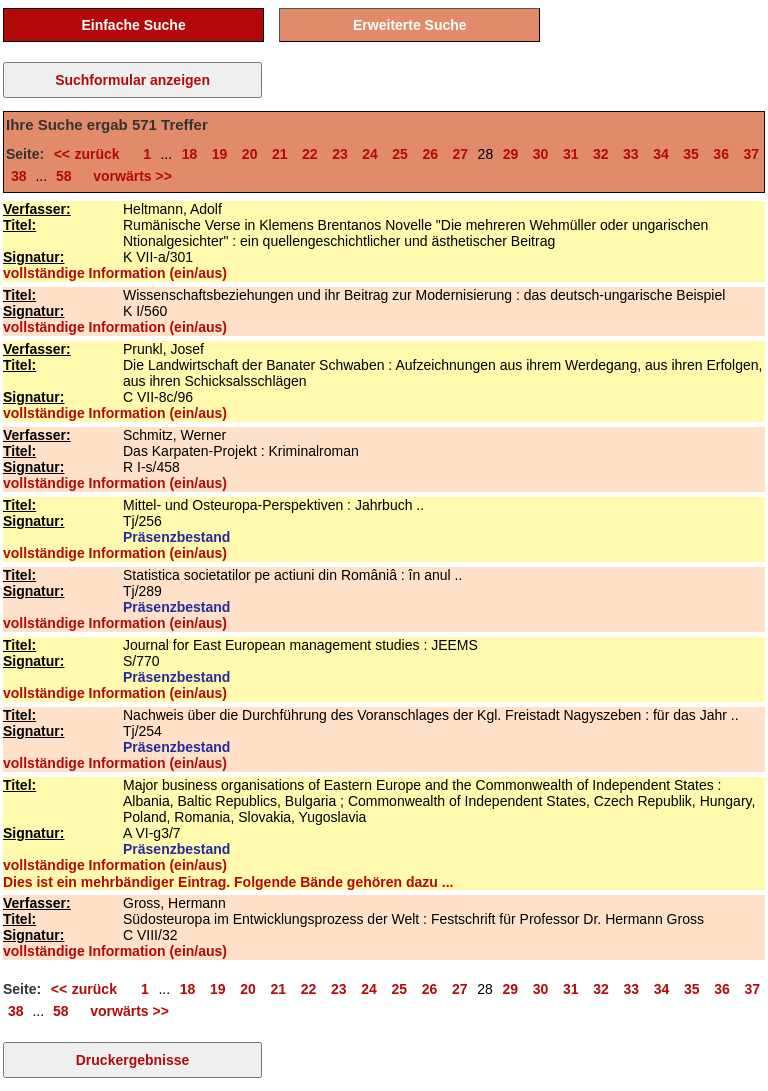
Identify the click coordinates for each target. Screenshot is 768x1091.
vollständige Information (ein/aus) (115, 273)
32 (601, 154)
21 (280, 154)
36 (721, 154)
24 (370, 154)
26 (430, 154)
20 (250, 154)
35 (691, 154)
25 (400, 154)
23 (340, 154)
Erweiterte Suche (410, 25)
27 (461, 154)
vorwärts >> (129, 176)
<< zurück (91, 154)
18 (190, 154)
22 (310, 154)
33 (631, 154)
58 (64, 176)
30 (541, 154)
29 (511, 154)
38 (19, 176)
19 (220, 154)
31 (571, 154)
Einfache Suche (133, 25)
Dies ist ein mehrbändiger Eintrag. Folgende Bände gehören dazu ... (228, 882)
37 (751, 154)
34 (661, 154)
